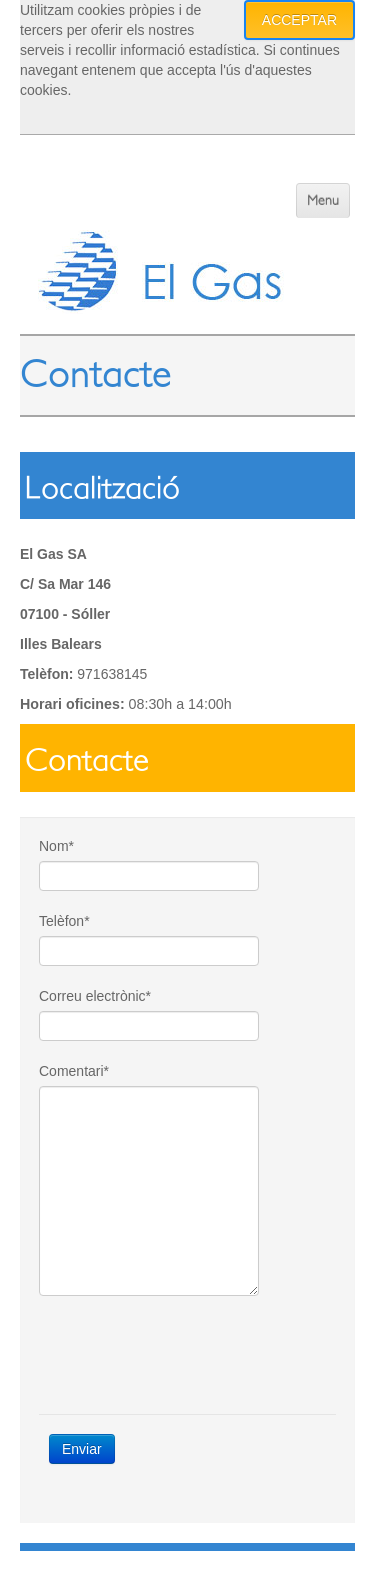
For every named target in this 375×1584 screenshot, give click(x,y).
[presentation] (191, 1355)
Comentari (74, 1071)
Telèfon (64, 921)
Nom (56, 846)
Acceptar (299, 20)
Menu (323, 201)
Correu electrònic (95, 996)
